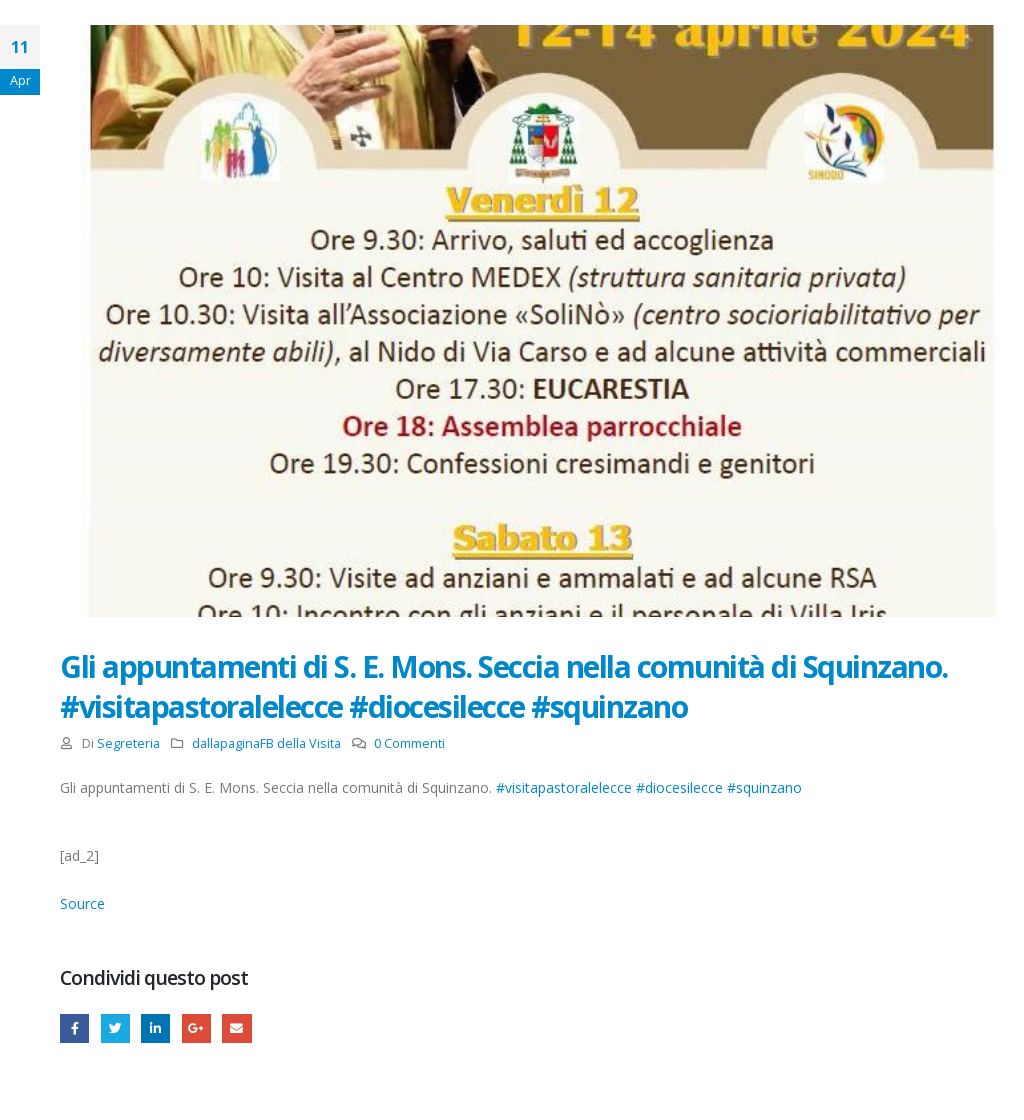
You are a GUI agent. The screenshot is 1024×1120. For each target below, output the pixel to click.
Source (82, 903)
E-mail (236, 1028)
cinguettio (115, 1028)
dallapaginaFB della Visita (266, 743)
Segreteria (128, 743)
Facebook (74, 1028)
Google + (196, 1028)
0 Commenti (409, 743)
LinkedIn (155, 1028)
